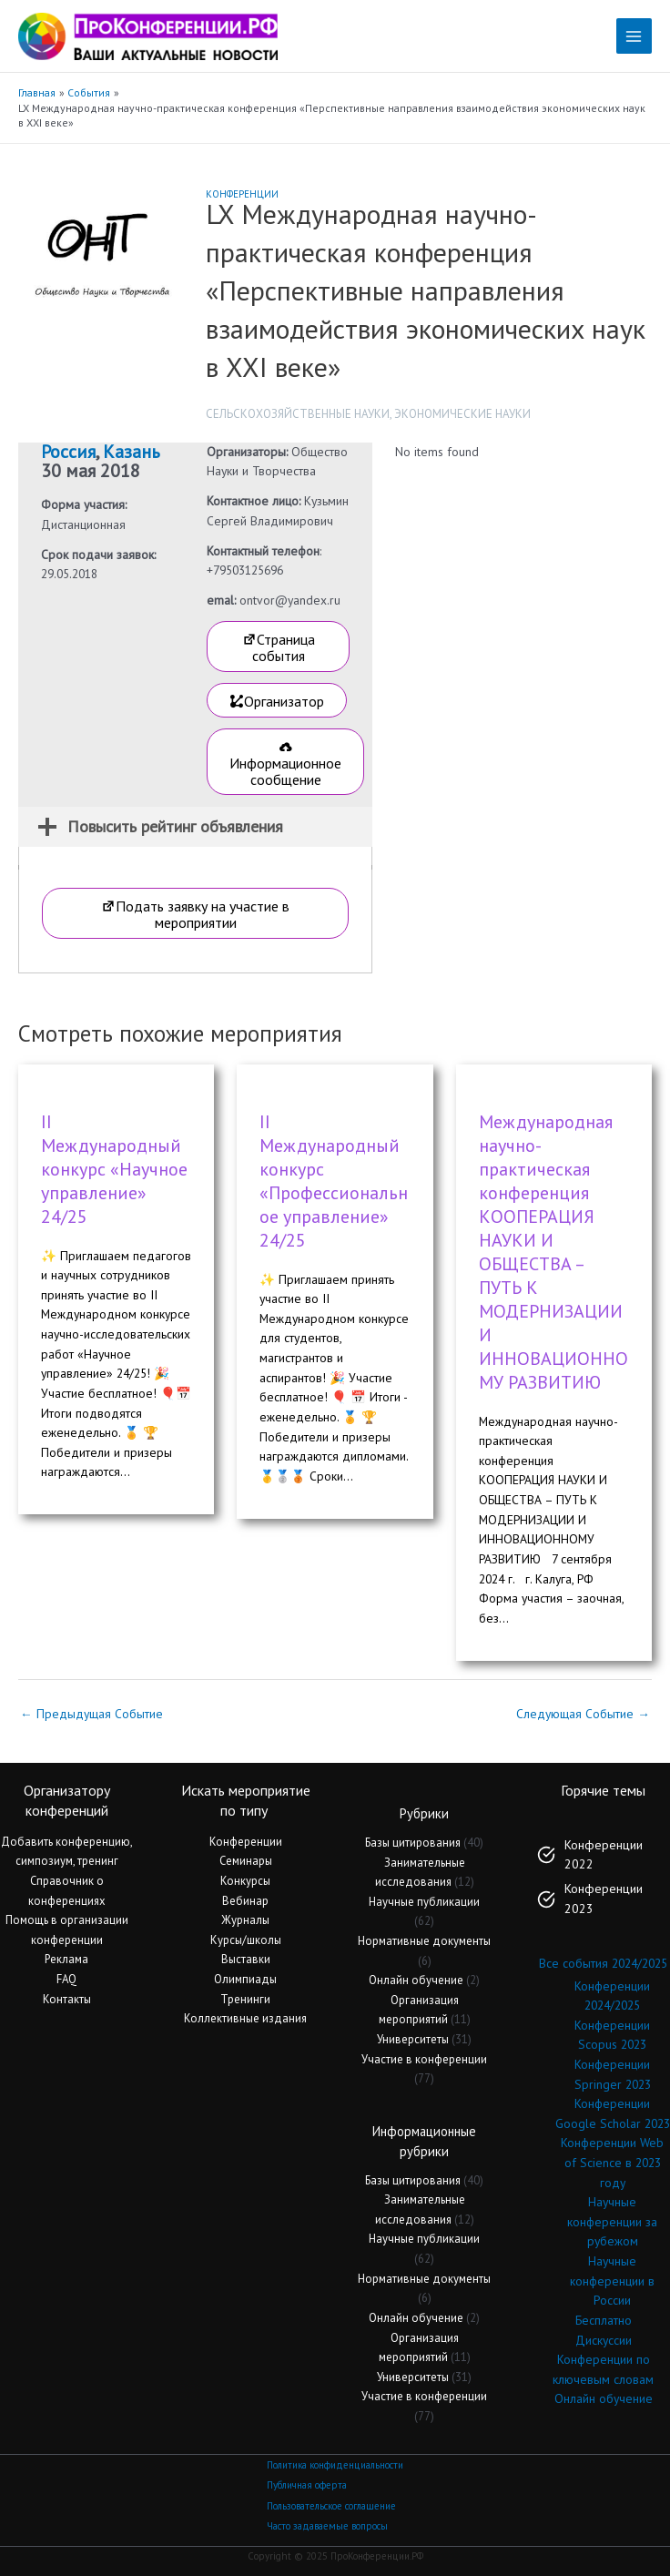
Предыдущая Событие (91, 1713)
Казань (131, 451)
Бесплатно (603, 2320)
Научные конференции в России (612, 2280)
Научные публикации (424, 1901)
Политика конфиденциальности (335, 2465)
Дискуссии (603, 2340)
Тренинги (245, 1999)
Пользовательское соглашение (331, 2506)
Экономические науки (462, 414)
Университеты (413, 2039)
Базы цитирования (413, 1842)
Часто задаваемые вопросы (327, 2526)
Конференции (242, 194)
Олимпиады (245, 1979)
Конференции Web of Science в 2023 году (612, 2162)
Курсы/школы (245, 1940)
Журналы (245, 1920)
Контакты (67, 1999)
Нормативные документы (424, 1941)
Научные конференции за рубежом (612, 2221)
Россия (68, 451)
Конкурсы (245, 1881)
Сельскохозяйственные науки (298, 414)
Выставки (245, 1959)
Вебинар (245, 1901)
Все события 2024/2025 (603, 1963)
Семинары (245, 1860)
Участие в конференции (424, 2059)
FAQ (66, 1979)
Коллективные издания (245, 2018)
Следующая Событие (583, 1713)
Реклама (66, 1959)
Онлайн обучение (416, 1980)
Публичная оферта (307, 2485)
